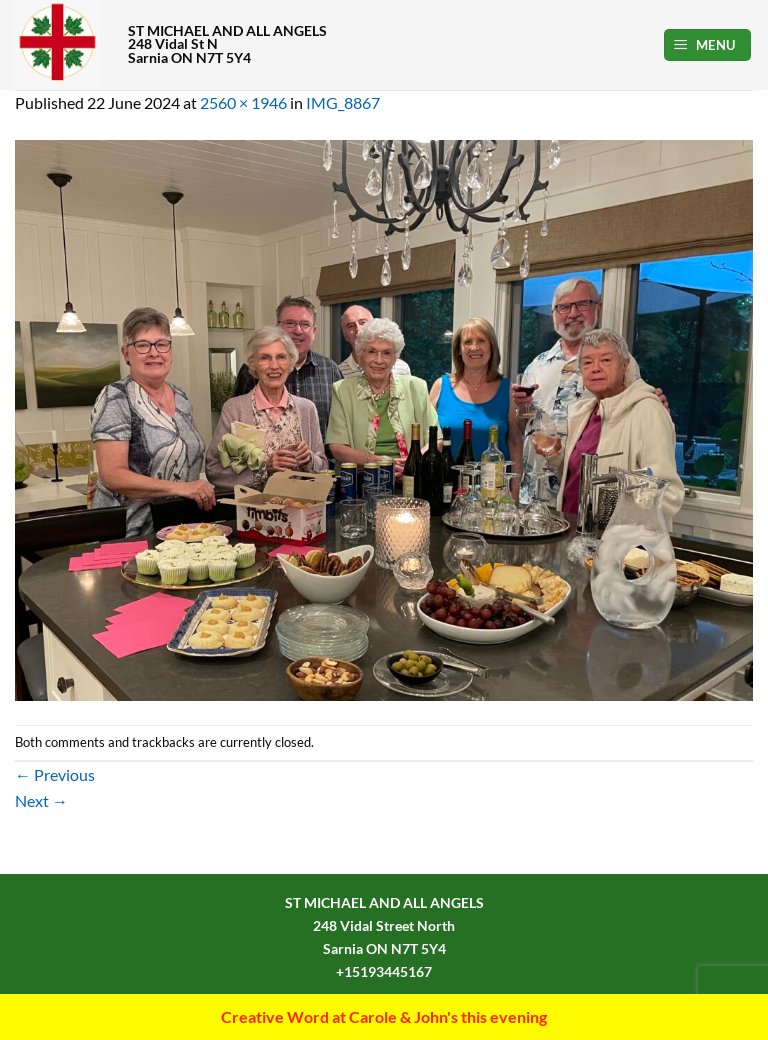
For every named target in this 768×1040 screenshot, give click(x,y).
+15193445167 (384, 971)
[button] (708, 45)
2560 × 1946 (243, 102)
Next (41, 800)
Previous (55, 774)
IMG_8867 (343, 102)
